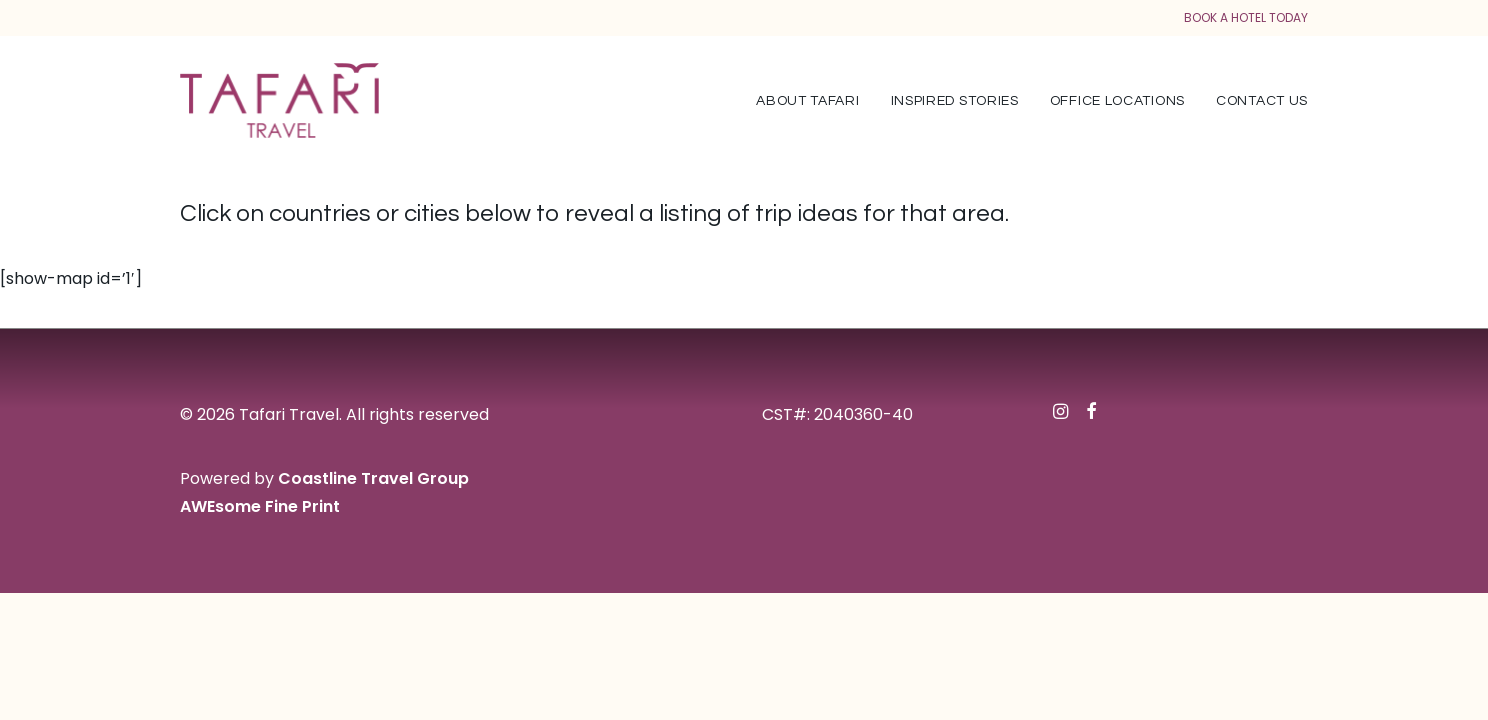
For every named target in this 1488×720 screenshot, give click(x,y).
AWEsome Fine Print (260, 506)
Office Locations (1117, 101)
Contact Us (1262, 101)
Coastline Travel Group (373, 478)
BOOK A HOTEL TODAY (1246, 17)
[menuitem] (814, 100)
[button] (1060, 413)
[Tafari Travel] (279, 100)
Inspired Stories (955, 101)
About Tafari (807, 101)
